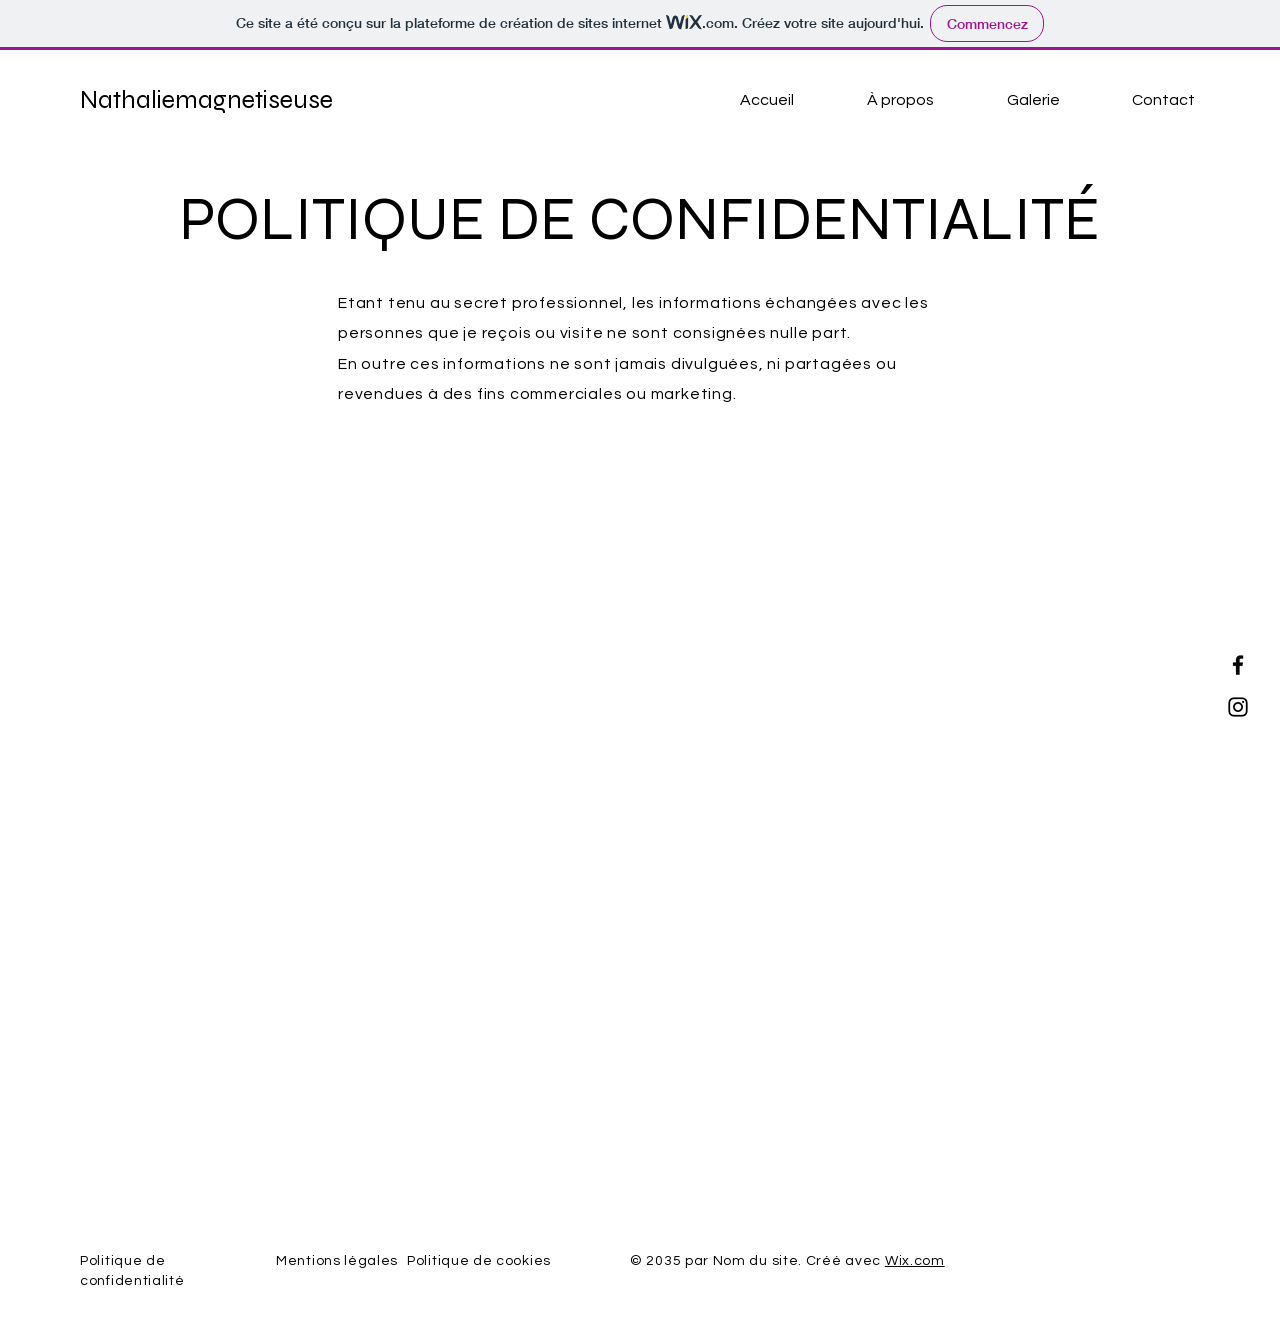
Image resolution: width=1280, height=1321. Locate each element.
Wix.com (915, 1261)
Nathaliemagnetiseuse (206, 100)
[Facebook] (1238, 665)
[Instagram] (1238, 707)
